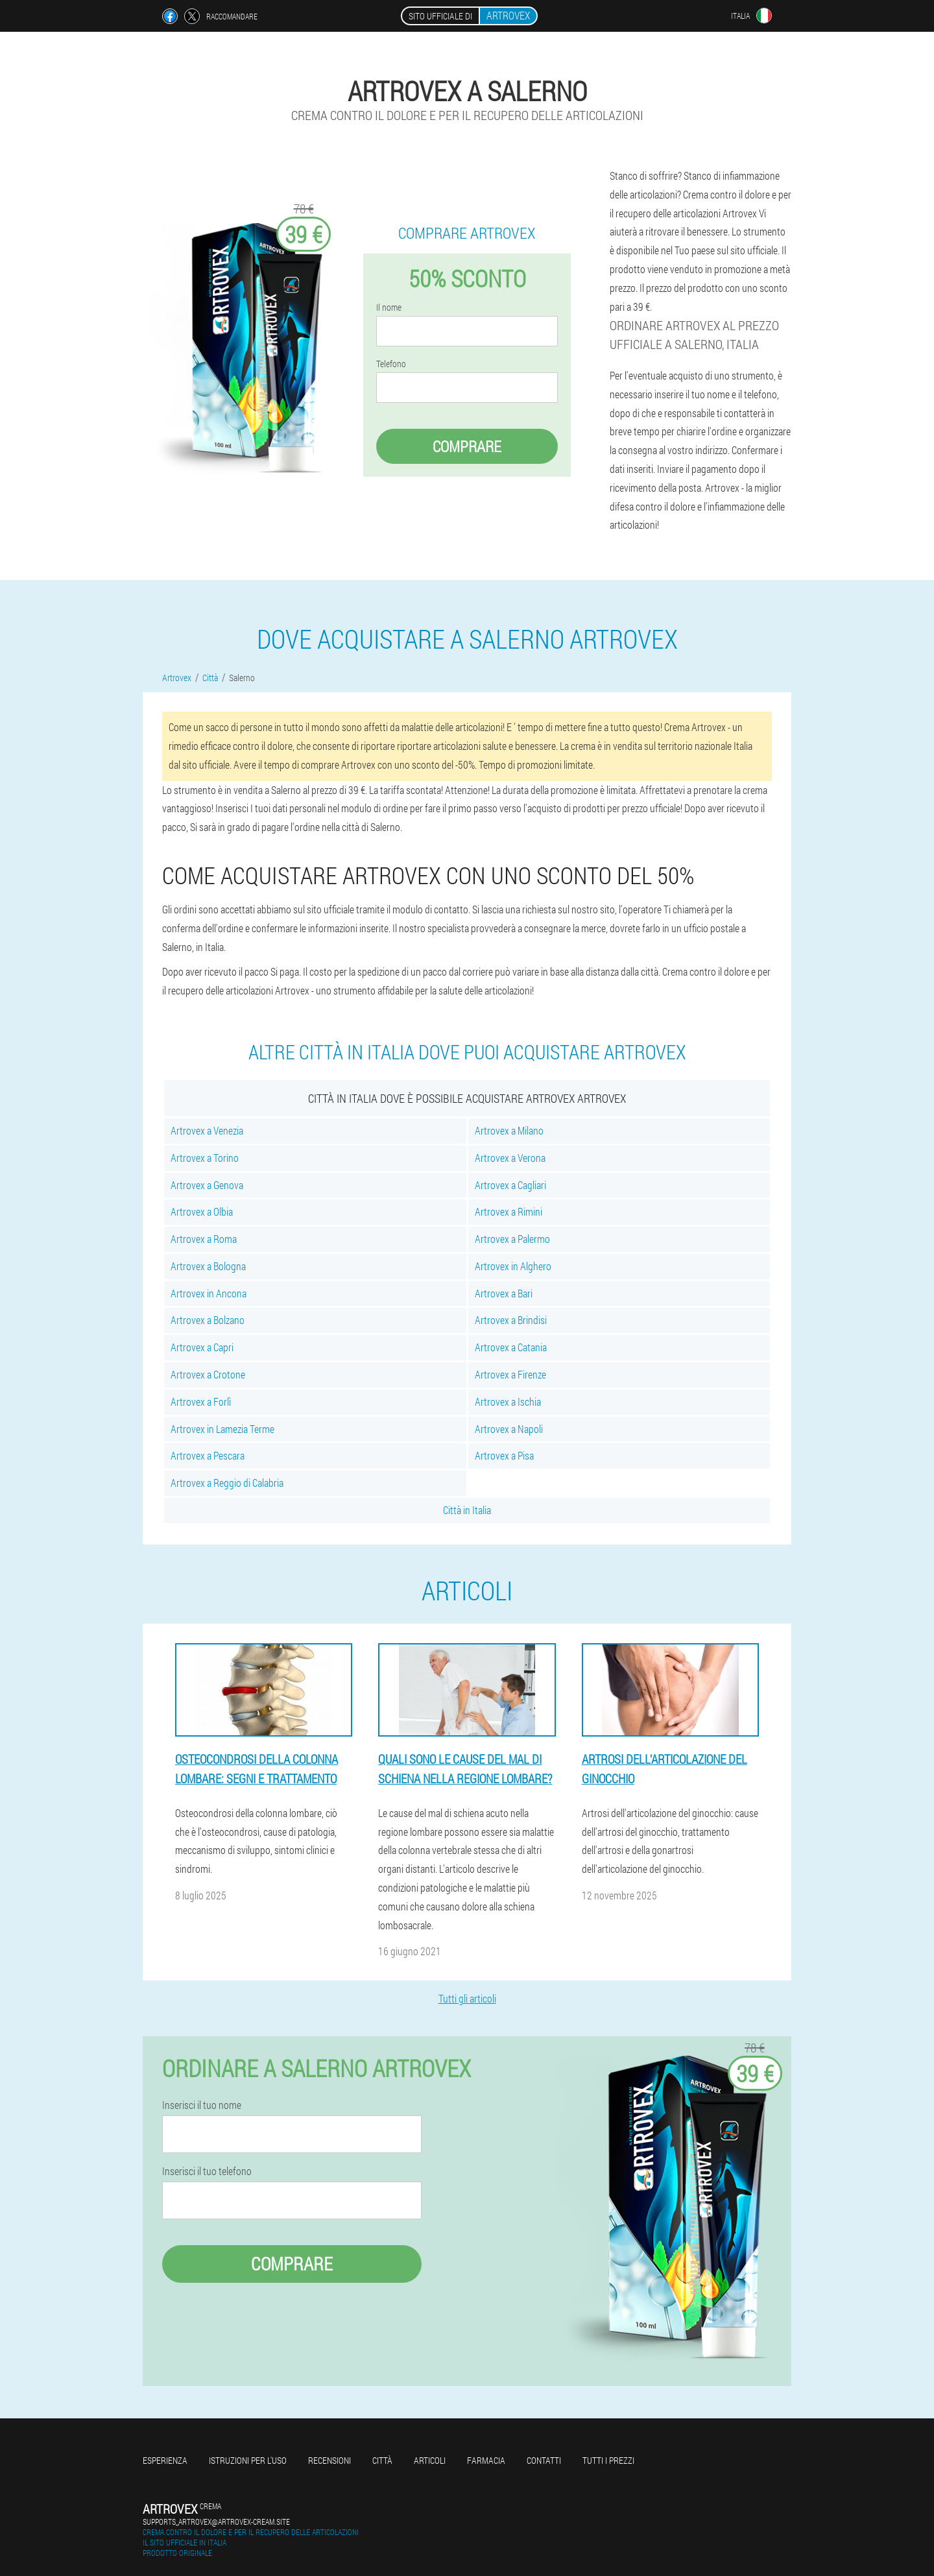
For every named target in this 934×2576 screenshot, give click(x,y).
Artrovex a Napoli (509, 1429)
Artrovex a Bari (504, 1293)
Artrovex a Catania (511, 1347)
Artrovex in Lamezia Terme (222, 1429)
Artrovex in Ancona (208, 1293)
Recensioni (329, 2460)
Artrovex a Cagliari (510, 1185)
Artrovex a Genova (207, 1185)
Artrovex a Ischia (508, 1401)
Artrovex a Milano (509, 1130)
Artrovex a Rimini (508, 1211)
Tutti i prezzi (608, 2460)
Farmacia (486, 2460)
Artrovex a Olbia (202, 1211)
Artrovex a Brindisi (511, 1320)
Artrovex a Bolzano (208, 1320)
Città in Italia (467, 1510)
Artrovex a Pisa (504, 1455)
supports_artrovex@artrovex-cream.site (216, 2521)
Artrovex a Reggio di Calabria (227, 1482)
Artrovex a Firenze (510, 1374)
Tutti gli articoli (467, 1998)
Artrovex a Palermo (512, 1239)
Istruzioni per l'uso (248, 2460)
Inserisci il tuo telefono (207, 2171)
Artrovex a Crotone (208, 1374)
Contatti (544, 2460)
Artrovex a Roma (204, 1239)
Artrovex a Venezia (207, 1130)
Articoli (430, 2460)
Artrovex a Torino (205, 1157)
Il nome (388, 307)
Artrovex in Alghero (513, 1266)
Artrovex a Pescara (208, 1455)
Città (382, 2460)
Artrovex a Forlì (201, 1401)
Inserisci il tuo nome (201, 2105)
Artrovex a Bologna (208, 1266)
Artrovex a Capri (202, 1347)
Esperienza (165, 2460)
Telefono (391, 363)
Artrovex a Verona (510, 1157)
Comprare (467, 446)
